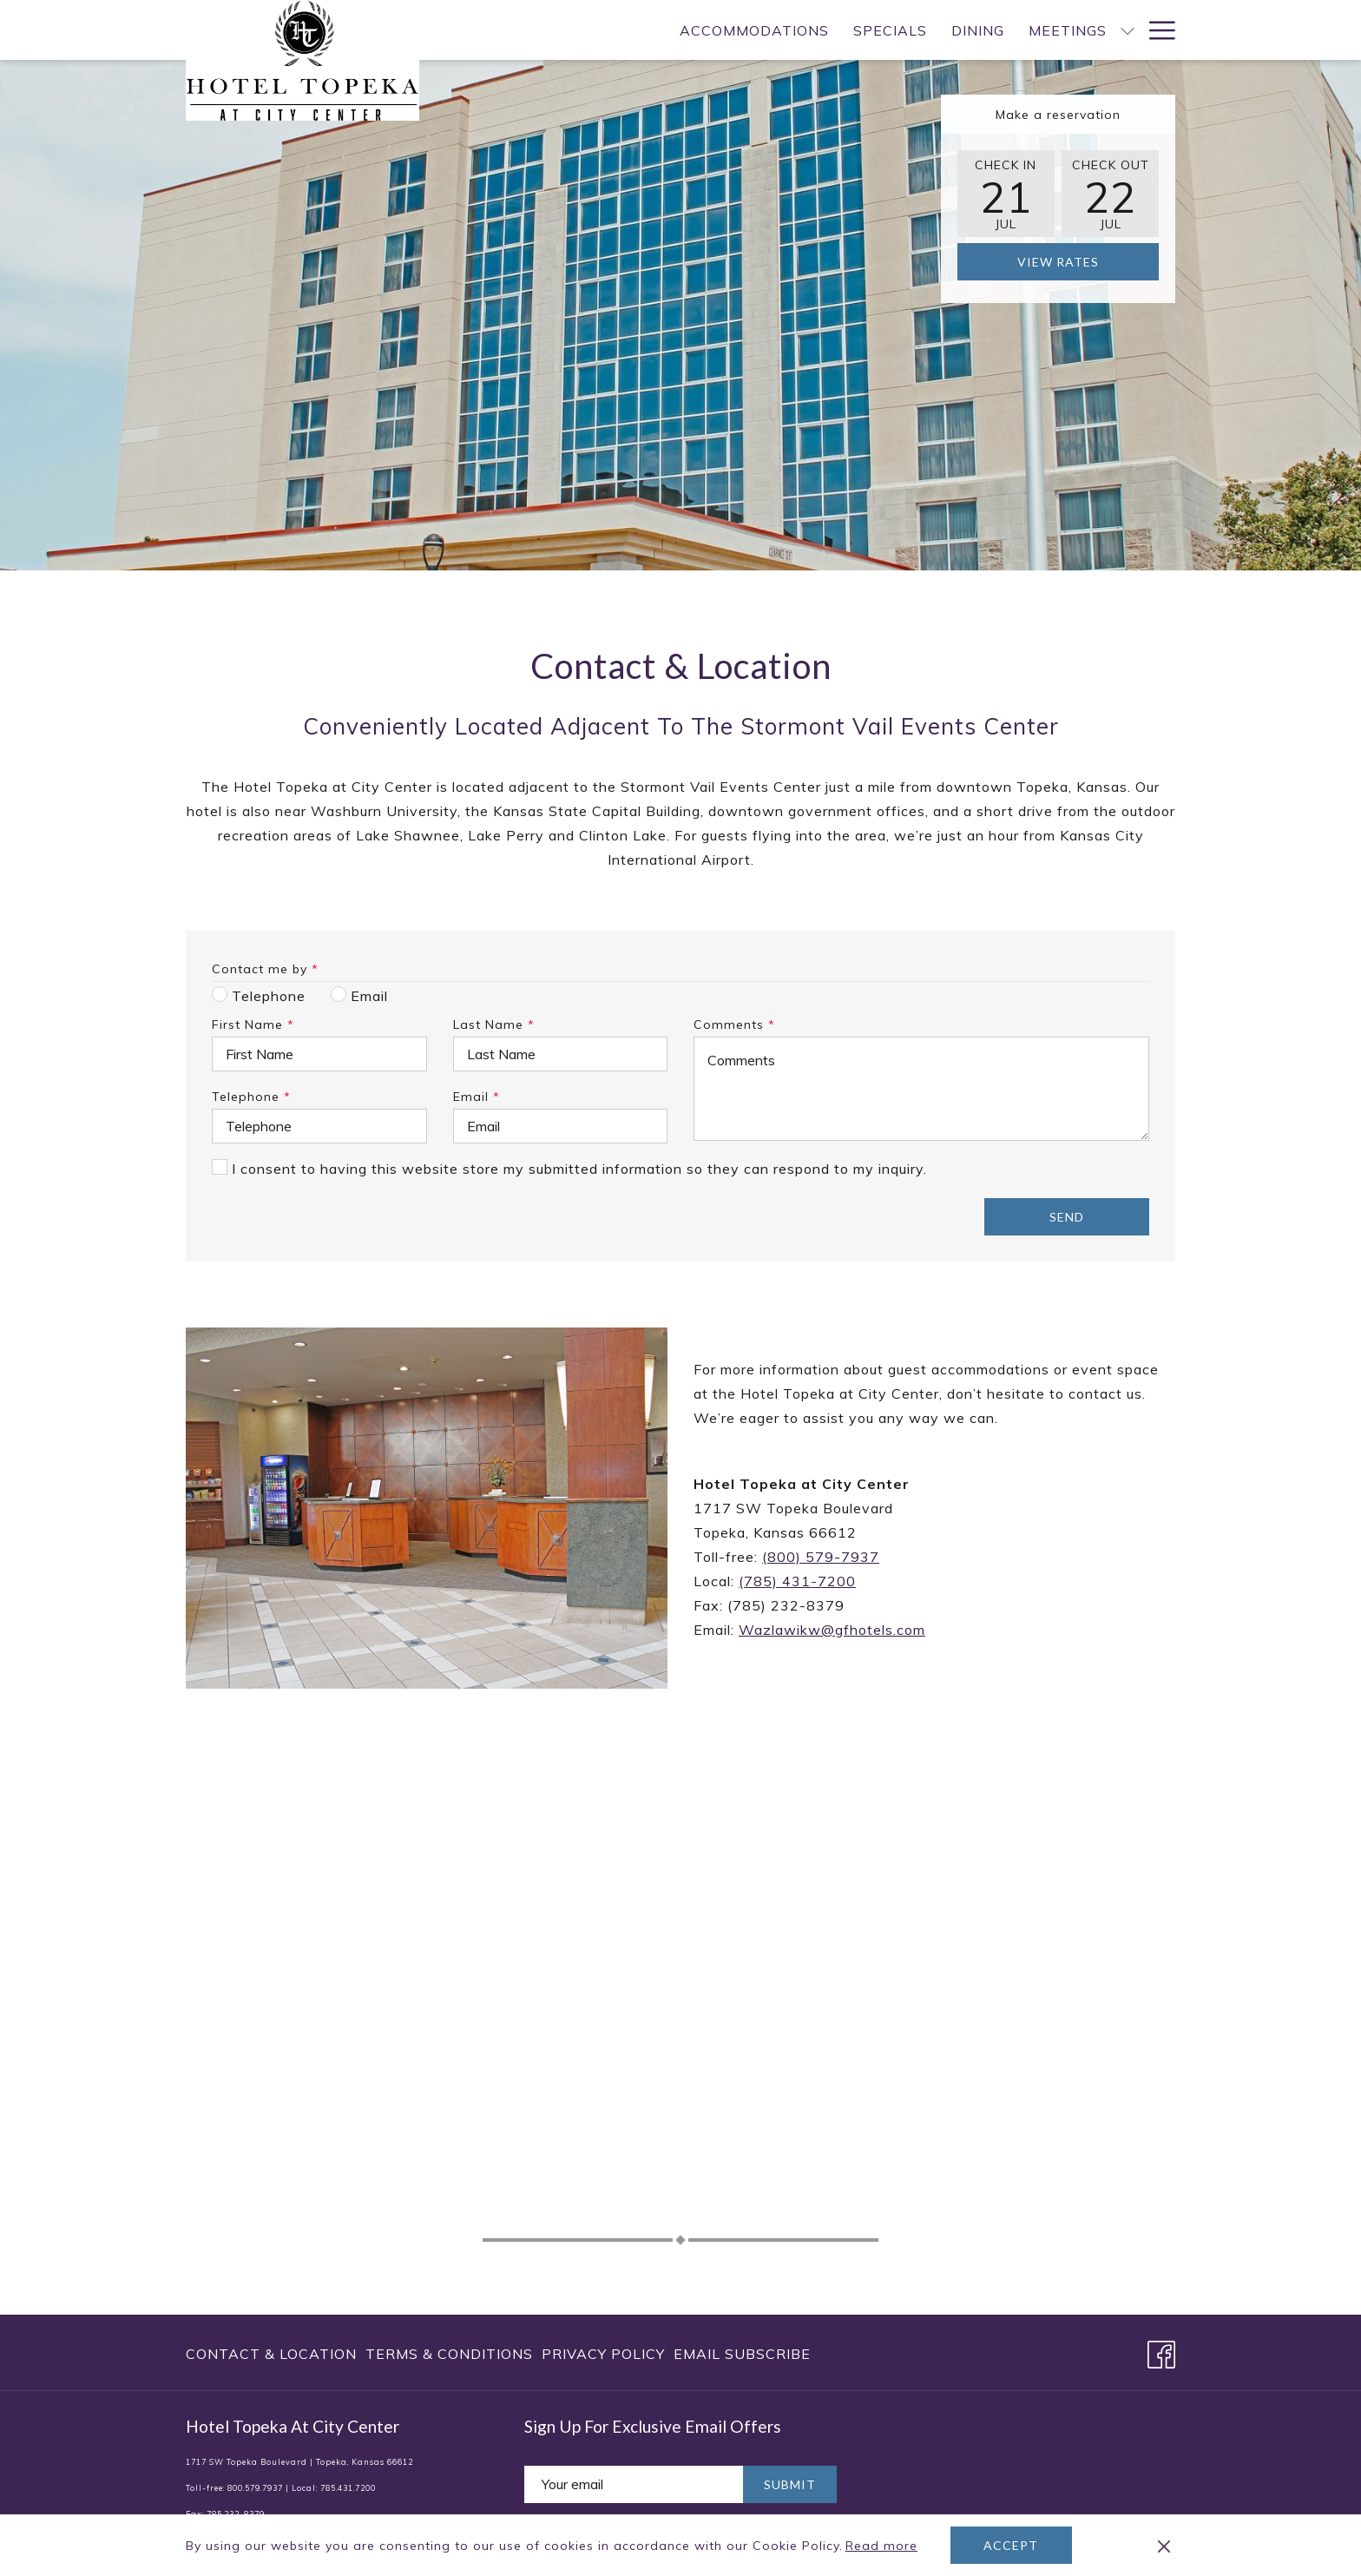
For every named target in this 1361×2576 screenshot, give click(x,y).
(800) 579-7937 (820, 1556)
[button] (1006, 193)
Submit (790, 2484)
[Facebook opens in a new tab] (1161, 2351)
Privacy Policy (603, 2353)
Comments (734, 1024)
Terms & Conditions (449, 2353)
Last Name (494, 1024)
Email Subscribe (742, 2353)
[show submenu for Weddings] (1127, 30)
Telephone (251, 1096)
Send (1066, 1216)
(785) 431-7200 (797, 1581)
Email (476, 1096)
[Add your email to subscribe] (633, 2484)
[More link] (1155, 30)
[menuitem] (628, 30)
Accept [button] (1010, 2545)
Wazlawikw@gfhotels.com (832, 1629)
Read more (882, 2546)
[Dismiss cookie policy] (1164, 2546)
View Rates (1058, 261)
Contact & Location (271, 2353)
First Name (253, 1024)
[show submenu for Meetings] (1001, 30)
